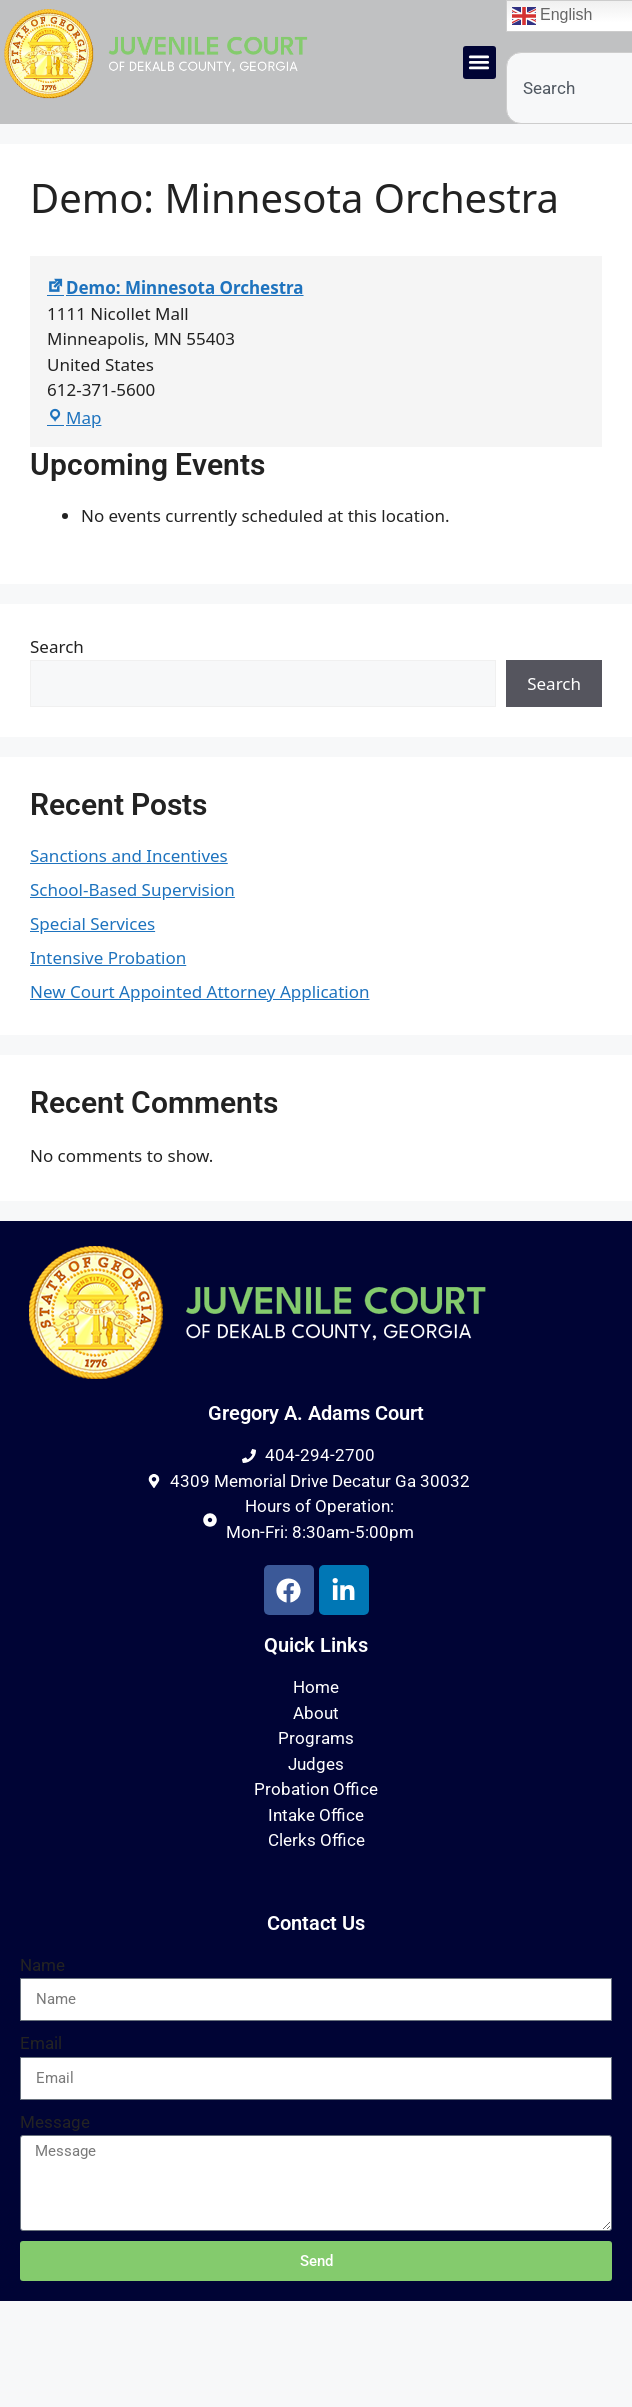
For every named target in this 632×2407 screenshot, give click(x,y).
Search (57, 646)
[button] (479, 62)
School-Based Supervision (132, 889)
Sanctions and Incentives (129, 855)
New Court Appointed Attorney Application (199, 991)
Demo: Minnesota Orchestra (175, 287)
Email (41, 2043)
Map (74, 417)
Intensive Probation (108, 957)
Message (55, 2122)
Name (42, 1965)
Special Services (92, 923)
